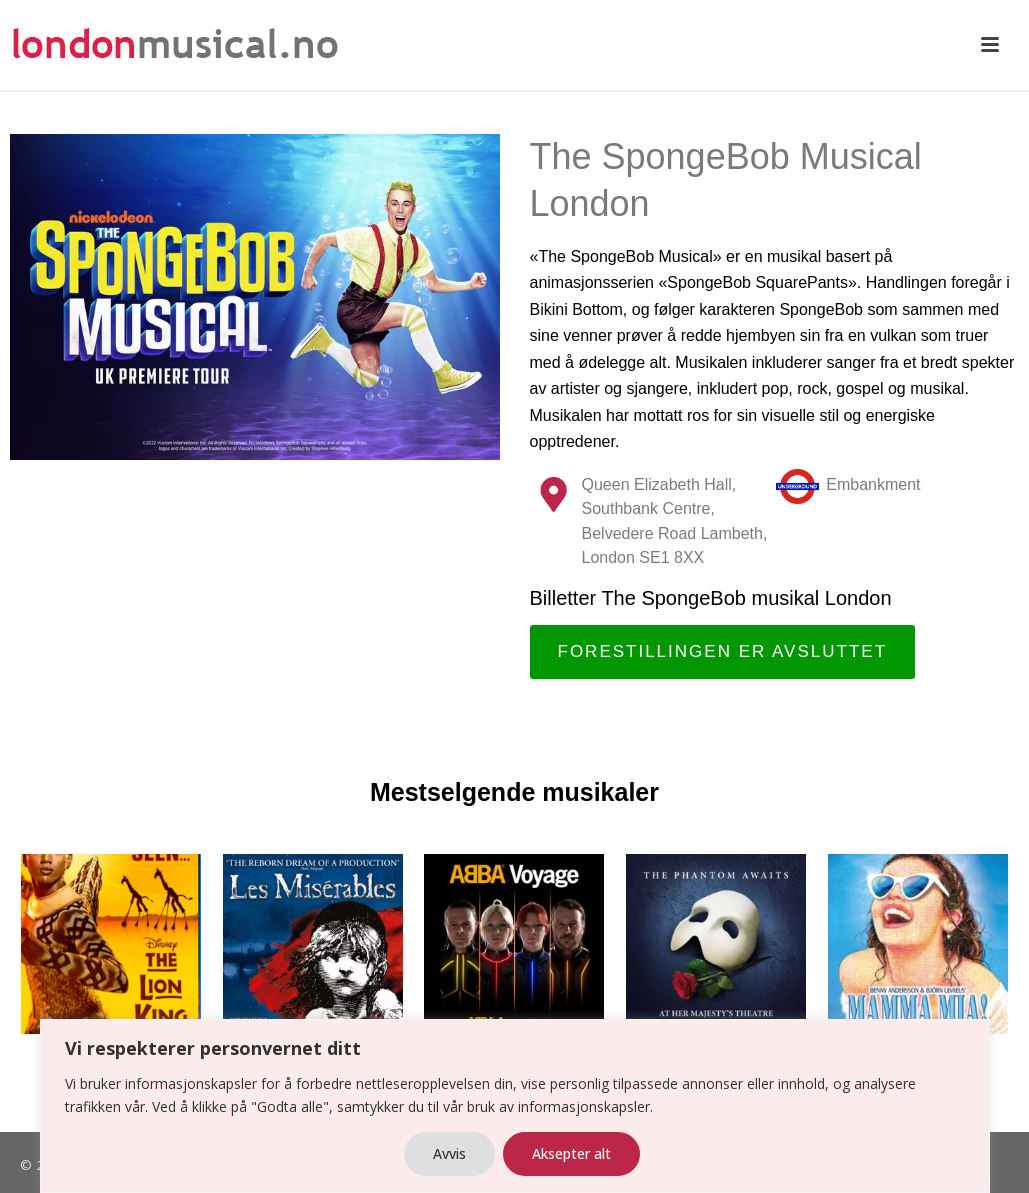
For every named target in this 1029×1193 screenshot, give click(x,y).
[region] (514, 1106)
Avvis (449, 1153)
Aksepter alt (571, 1153)
